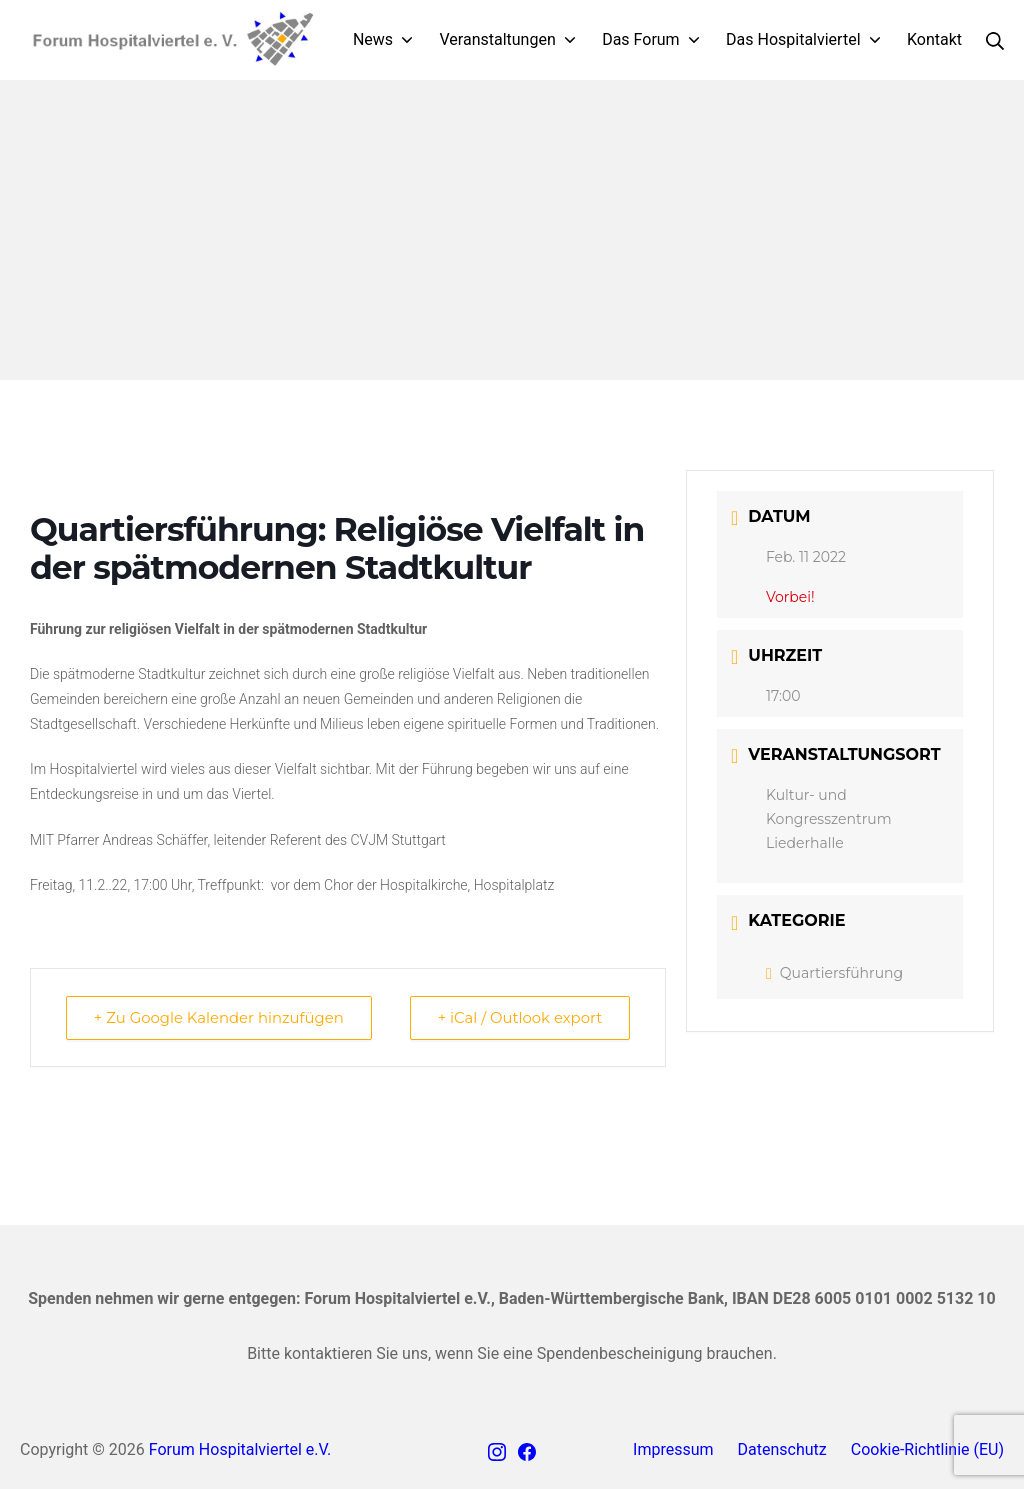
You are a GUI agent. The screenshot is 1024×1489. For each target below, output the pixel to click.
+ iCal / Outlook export (518, 1017)
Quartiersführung (834, 973)
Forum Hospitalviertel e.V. (240, 1449)
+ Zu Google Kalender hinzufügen (221, 1017)
